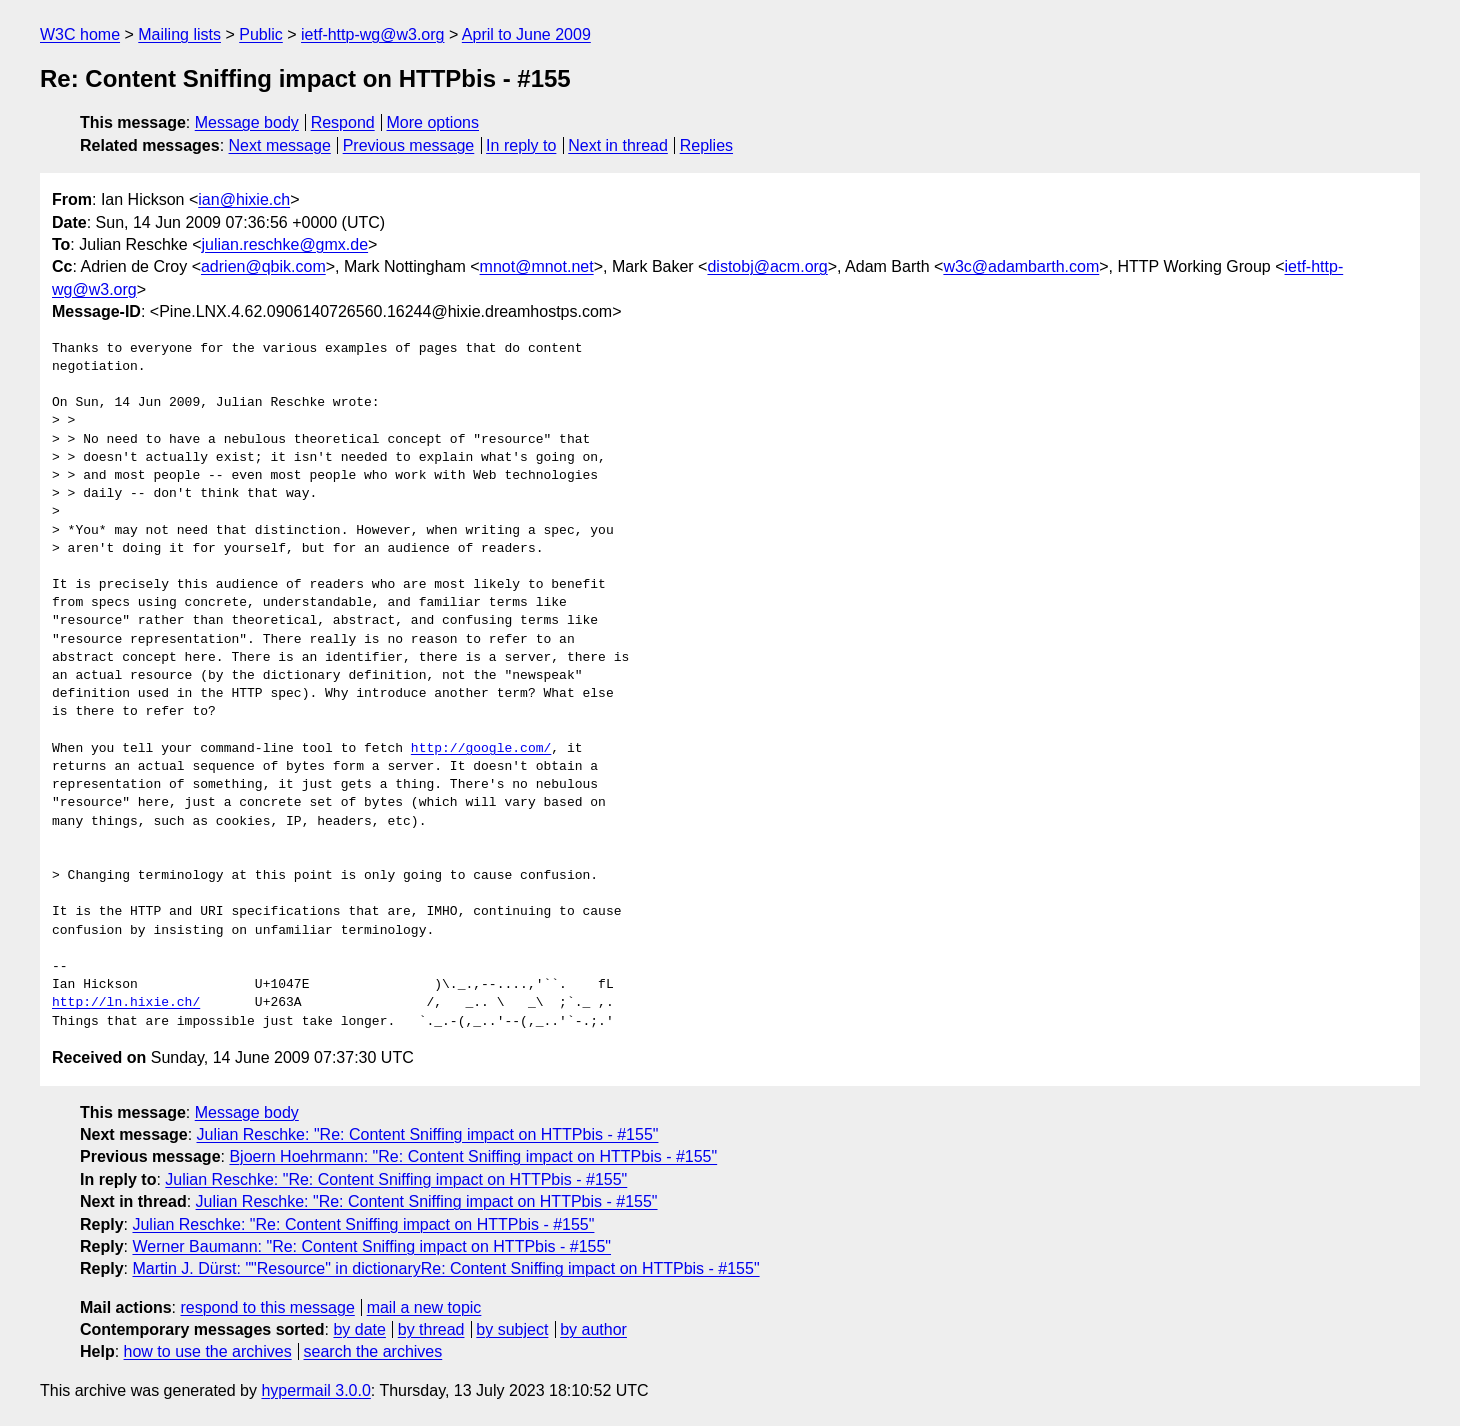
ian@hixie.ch (244, 199)
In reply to (521, 145)
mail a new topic (424, 1307)
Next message (280, 145)
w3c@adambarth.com (1021, 266)
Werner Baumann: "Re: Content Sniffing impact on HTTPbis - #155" (371, 1246)
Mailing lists (179, 34)
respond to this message (267, 1307)
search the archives (373, 1351)
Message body (247, 122)
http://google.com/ (481, 749)
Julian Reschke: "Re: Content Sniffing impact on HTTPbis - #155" (428, 1134)
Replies (706, 145)
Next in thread (618, 145)
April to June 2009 (526, 34)
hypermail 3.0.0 (315, 1390)
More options (433, 122)
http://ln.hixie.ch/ (126, 1003)
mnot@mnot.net (537, 266)
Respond (343, 122)
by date (359, 1329)
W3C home (80, 34)
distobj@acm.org (767, 266)
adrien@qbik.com (263, 266)
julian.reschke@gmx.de (285, 244)
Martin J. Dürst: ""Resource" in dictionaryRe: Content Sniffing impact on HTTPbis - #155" (445, 1268)
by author (593, 1329)
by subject (512, 1329)
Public (261, 34)
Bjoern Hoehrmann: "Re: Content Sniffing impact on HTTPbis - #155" (473, 1156)
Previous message (409, 145)
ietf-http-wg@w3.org (372, 34)
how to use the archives (208, 1351)
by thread (431, 1329)
